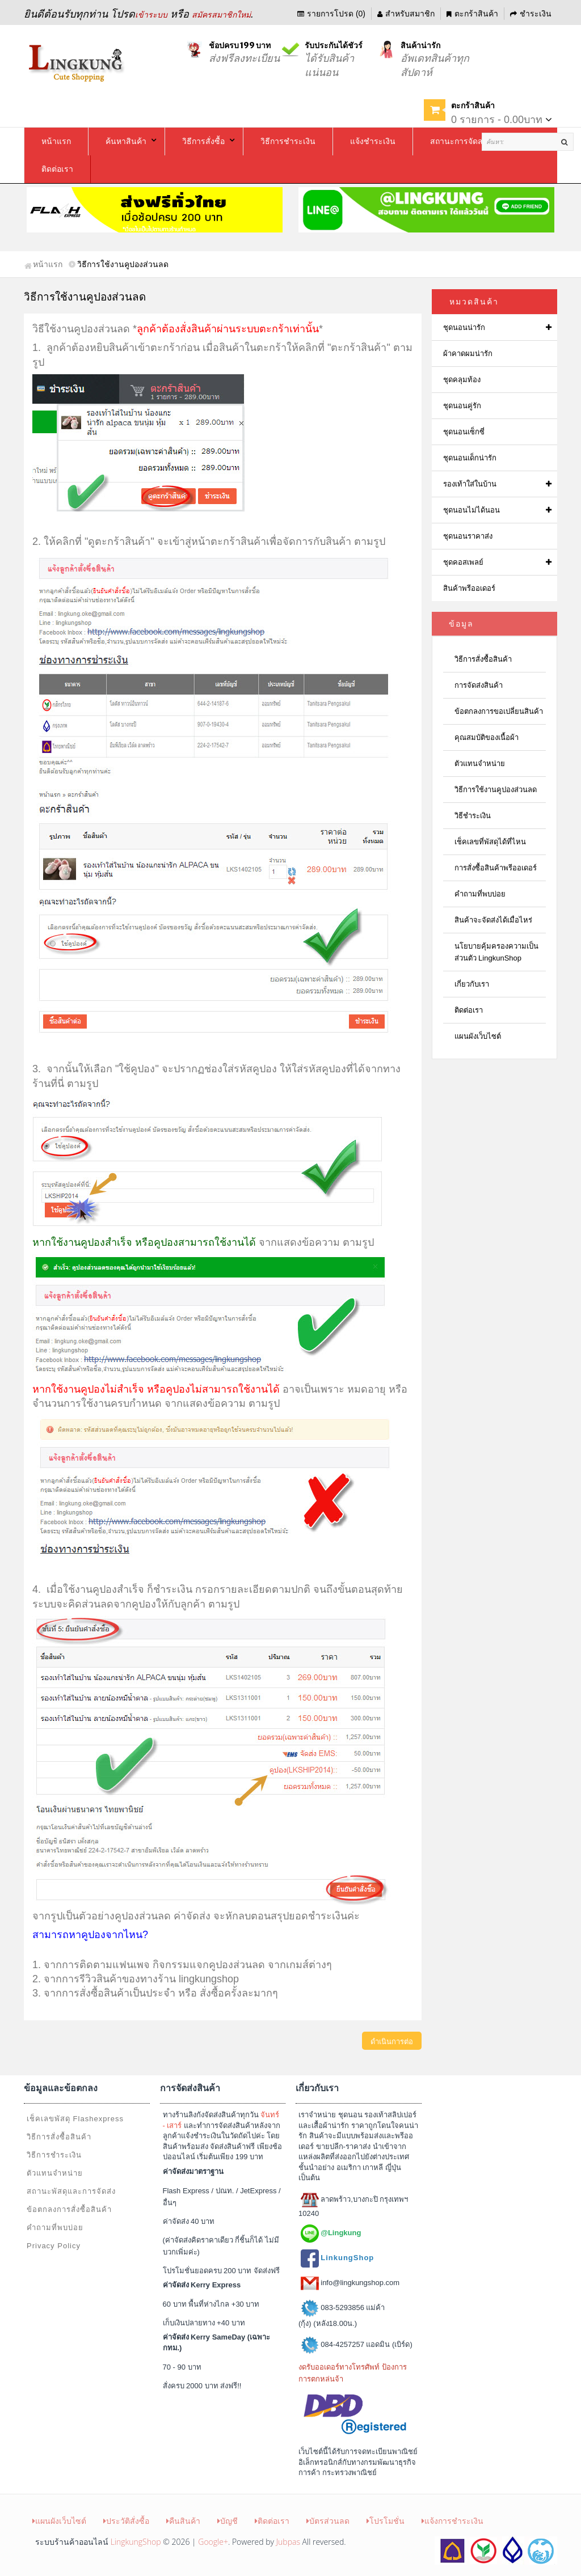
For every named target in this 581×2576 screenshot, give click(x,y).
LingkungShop (136, 2541)
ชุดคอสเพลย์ (463, 562)
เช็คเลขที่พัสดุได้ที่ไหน (490, 841)
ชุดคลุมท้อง (462, 379)
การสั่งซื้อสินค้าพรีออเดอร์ (495, 868)
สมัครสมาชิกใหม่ (221, 14)
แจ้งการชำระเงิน (452, 2520)
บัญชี (227, 2520)
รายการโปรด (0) (331, 13)
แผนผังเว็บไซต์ (477, 1036)
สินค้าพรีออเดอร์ (469, 588)
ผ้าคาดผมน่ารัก (467, 353)
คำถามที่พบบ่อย (480, 894)
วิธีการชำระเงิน (54, 2155)
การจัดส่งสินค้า (478, 685)
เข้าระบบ (151, 14)
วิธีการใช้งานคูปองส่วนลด (495, 789)
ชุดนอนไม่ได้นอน (471, 510)
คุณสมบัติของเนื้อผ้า (486, 737)
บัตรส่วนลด (328, 2520)
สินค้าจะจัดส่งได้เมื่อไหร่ (493, 920)
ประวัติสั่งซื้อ (126, 2520)
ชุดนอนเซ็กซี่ (464, 432)
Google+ (213, 2541)
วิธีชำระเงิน (472, 815)
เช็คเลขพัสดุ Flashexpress (75, 2118)
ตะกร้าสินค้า (472, 13)
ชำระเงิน (530, 13)
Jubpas (288, 2541)
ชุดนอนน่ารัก (464, 327)
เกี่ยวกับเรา (471, 984)
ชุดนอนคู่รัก (462, 405)
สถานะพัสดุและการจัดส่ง (71, 2191)
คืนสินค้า (183, 2520)
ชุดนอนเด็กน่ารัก (469, 458)
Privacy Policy (54, 2245)
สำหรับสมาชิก (406, 13)
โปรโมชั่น (386, 2520)
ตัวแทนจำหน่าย (479, 763)
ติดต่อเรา (468, 1010)
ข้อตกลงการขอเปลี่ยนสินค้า (498, 711)
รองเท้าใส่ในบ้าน (469, 484)
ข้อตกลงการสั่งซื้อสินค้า (69, 2209)
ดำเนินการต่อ (392, 2041)
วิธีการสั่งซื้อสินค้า (483, 659)
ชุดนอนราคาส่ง (467, 536)
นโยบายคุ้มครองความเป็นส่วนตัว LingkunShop (496, 952)
